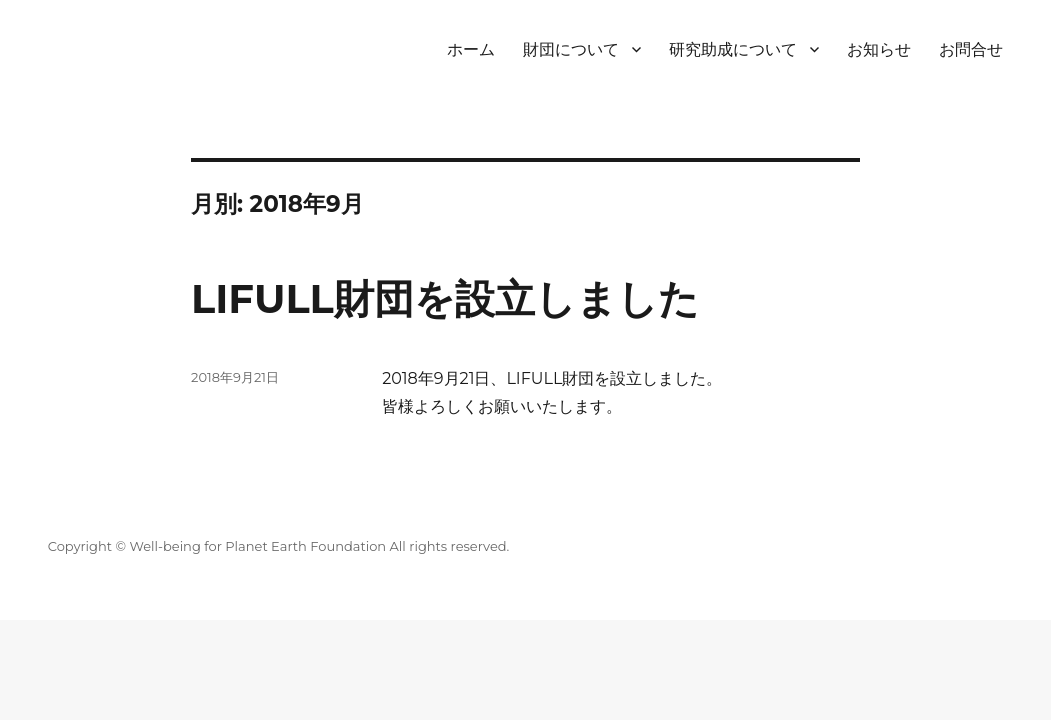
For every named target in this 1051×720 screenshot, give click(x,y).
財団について (571, 49)
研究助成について (733, 49)
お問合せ (971, 49)
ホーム (471, 49)
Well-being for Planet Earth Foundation (257, 546)
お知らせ (879, 49)
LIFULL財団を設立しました (445, 298)
